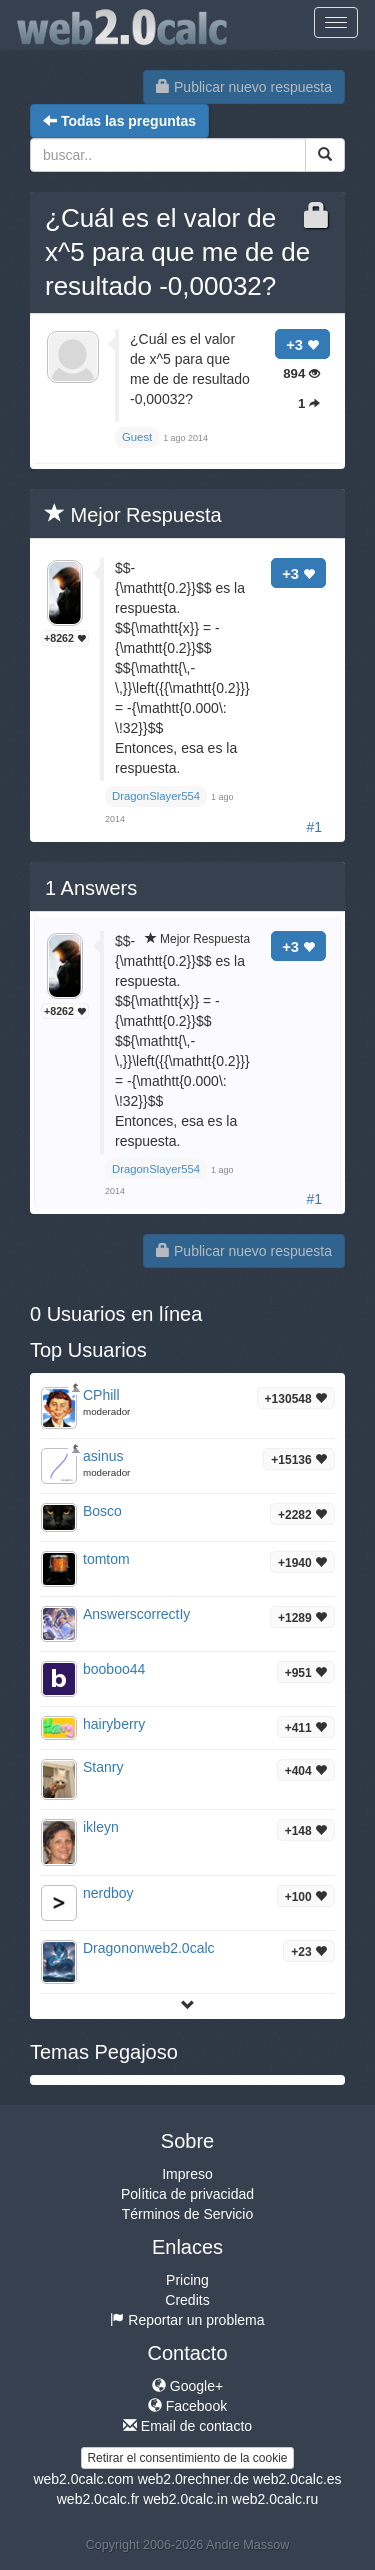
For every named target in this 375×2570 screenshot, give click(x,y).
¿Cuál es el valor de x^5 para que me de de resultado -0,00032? (177, 252)
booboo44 (114, 1669)
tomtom (106, 1559)
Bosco (102, 1511)
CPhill (101, 1395)
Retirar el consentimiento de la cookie (187, 2458)
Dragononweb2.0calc (149, 1948)
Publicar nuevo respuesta (244, 87)
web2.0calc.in (185, 2499)
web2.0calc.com (83, 2479)
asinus (103, 1456)
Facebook (187, 2406)
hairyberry (114, 1724)
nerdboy (108, 1893)
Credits (187, 2300)
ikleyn (101, 1827)
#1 (314, 827)
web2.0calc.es (297, 2479)
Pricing (187, 2280)
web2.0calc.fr (98, 2499)
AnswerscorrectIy (136, 1614)
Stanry (103, 1767)
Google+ (187, 2386)
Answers (91, 888)
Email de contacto (187, 2426)
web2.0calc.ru (275, 2499)
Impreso (187, 2174)
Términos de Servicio (188, 2214)
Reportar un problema (187, 2320)
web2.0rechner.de (193, 2479)
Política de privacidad (187, 2194)
